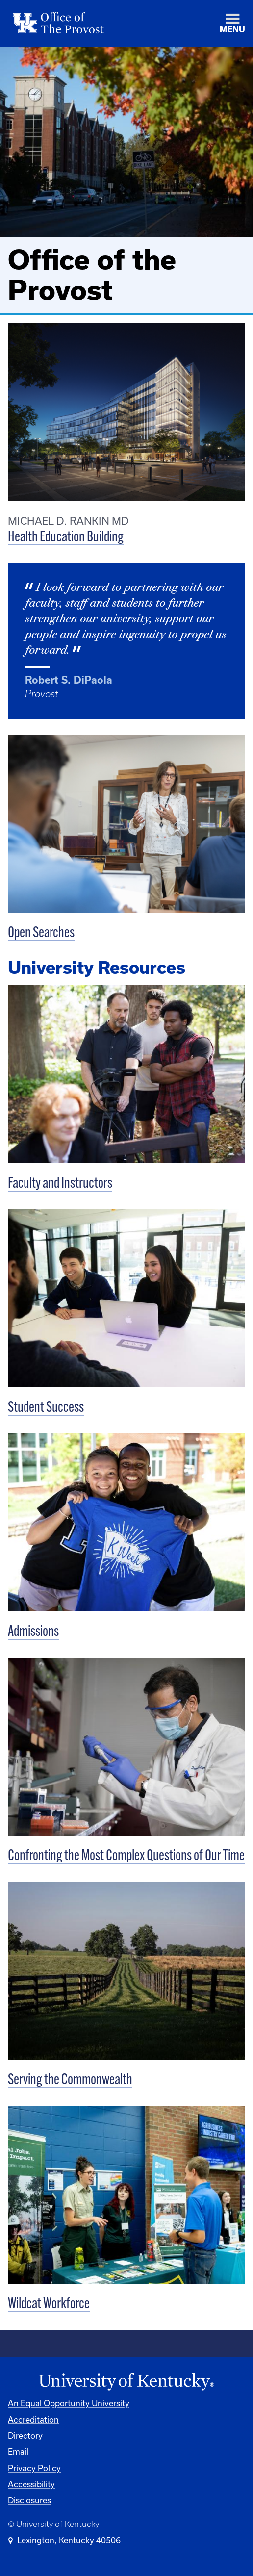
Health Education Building (66, 537)
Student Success (46, 1408)
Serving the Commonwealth (70, 2080)
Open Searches (41, 933)
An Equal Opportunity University (68, 2403)
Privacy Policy (34, 2468)
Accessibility (31, 2484)
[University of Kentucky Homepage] (126, 2382)
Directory (25, 2435)
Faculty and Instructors (60, 1184)
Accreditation (33, 2419)
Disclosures (29, 2500)
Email (18, 2451)
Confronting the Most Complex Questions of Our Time (126, 1856)
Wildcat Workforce (49, 2304)
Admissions (33, 1632)
